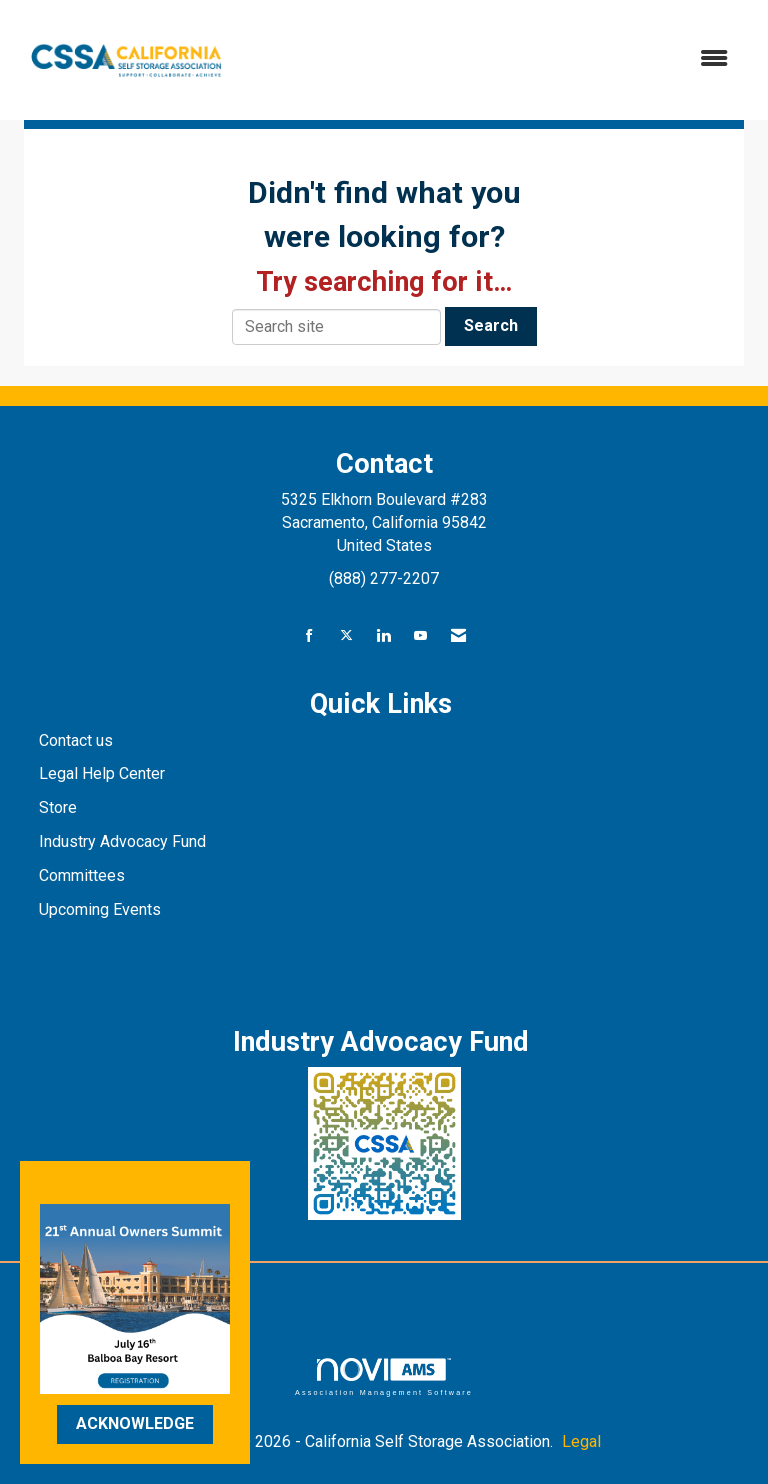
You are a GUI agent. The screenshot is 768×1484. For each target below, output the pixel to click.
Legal (581, 1441)
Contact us (78, 740)
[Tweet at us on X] (346, 636)
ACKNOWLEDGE (135, 1423)
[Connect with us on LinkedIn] (383, 636)
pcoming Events (107, 909)
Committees (82, 875)
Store (60, 807)
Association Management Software (384, 1376)
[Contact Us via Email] (458, 636)
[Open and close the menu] (493, 59)
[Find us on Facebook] (309, 636)
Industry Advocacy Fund (122, 841)
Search (491, 325)
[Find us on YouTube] (420, 636)
